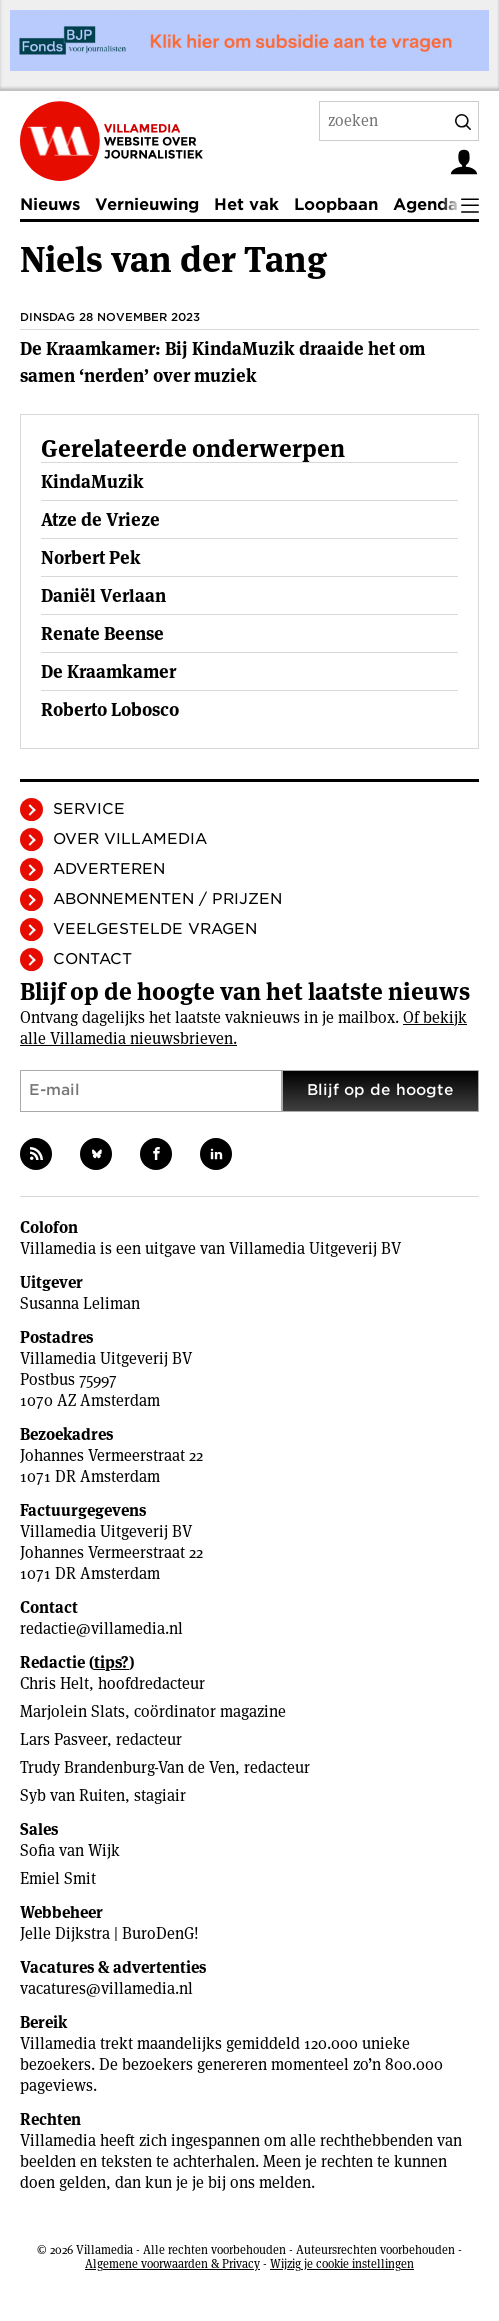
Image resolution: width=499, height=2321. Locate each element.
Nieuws (50, 204)
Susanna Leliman (80, 1303)
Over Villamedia (130, 839)
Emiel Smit (58, 1878)
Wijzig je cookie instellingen (342, 2263)
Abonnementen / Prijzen (167, 899)
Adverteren (109, 869)
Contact (92, 959)
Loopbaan (336, 204)
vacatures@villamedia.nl (106, 1988)
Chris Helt (54, 1683)
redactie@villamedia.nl (101, 1628)
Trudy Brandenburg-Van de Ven (127, 1767)
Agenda (425, 204)
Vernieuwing (147, 204)
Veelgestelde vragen (155, 929)
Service (89, 809)
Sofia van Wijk (70, 1850)
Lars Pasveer (63, 1739)
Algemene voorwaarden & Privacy (172, 2263)
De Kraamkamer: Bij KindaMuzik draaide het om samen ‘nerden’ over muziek (222, 362)
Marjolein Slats (72, 1711)
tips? (111, 1662)
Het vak (246, 204)
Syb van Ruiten (72, 1795)
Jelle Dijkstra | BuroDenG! (109, 1933)
